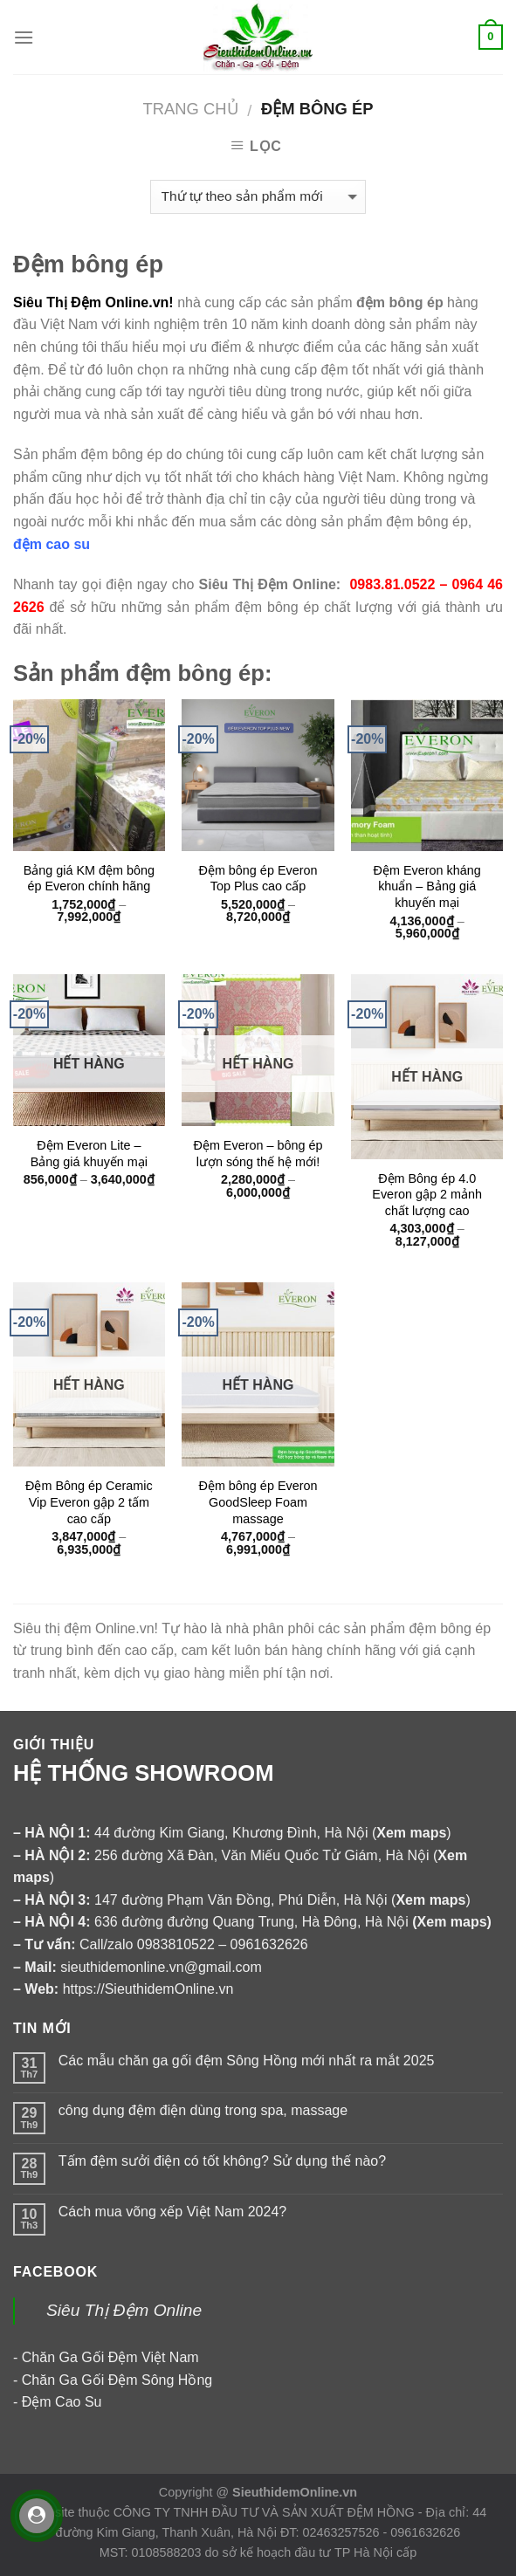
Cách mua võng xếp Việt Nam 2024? (172, 2211)
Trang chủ (190, 109)
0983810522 (176, 1944)
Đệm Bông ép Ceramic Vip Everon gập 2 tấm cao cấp (89, 1502)
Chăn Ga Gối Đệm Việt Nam (110, 2357)
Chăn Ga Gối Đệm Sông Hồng (117, 2380)
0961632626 (269, 1944)
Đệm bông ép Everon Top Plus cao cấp (257, 878)
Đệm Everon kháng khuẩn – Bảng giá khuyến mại (427, 886)
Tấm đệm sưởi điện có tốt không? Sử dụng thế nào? (222, 2161)
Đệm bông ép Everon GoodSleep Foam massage (257, 1502)
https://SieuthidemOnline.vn (148, 1989)
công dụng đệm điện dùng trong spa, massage (202, 2110)
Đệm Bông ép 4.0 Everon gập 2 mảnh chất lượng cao (427, 1194)
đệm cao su (51, 544)
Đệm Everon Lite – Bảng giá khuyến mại (89, 1153)
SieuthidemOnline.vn (294, 2492)
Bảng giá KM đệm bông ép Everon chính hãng (89, 878)
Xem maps (452, 1921)
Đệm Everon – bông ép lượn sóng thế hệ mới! (257, 1153)
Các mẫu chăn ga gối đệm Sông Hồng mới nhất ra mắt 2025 (246, 2060)
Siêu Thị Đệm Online (124, 2310)
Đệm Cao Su (62, 2401)
